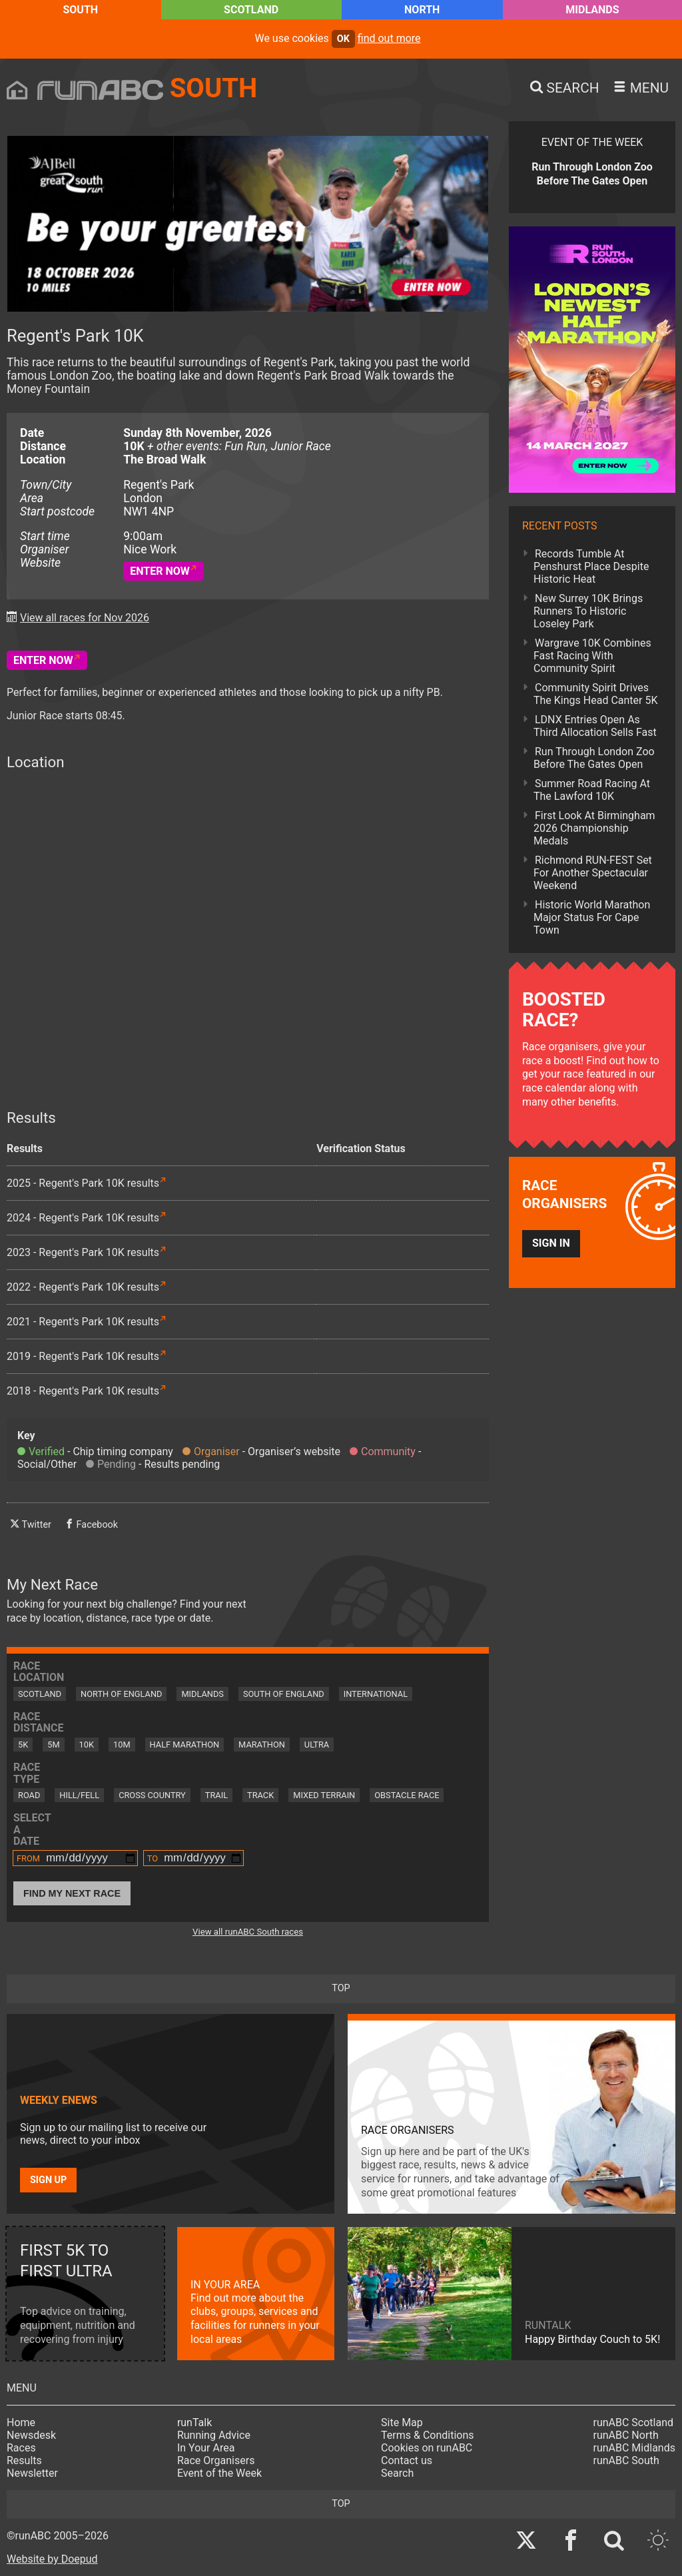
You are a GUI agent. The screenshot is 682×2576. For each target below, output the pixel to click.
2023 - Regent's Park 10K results (83, 1252)
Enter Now (160, 571)
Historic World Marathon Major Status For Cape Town (591, 917)
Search (397, 2473)
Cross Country (152, 1795)
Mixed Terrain (324, 1795)
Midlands (592, 9)
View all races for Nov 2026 (84, 617)
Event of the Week (219, 2473)
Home (21, 2422)
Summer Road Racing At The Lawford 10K (591, 790)
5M (53, 1745)
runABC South (626, 2460)
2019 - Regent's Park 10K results (83, 1356)
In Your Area (206, 2447)
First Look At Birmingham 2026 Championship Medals (594, 828)
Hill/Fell (79, 1795)
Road (29, 1795)
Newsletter (32, 2473)
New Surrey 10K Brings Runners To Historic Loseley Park (588, 611)
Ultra (316, 1745)
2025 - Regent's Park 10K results (83, 1183)
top (341, 1988)
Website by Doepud (52, 2559)
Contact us (406, 2460)
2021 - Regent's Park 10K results (83, 1321)
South (80, 9)
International (376, 1694)
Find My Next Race (72, 1893)
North (422, 9)
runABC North (626, 2435)
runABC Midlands (634, 2447)
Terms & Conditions (427, 2435)
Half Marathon (185, 1745)
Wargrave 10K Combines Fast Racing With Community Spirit (592, 656)
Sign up (48, 2180)
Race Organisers (216, 2460)
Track (260, 1795)
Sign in (551, 1243)
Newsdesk (31, 2435)
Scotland (251, 9)
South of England (283, 1694)
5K (23, 1745)
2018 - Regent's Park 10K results (83, 1391)
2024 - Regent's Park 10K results (83, 1217)
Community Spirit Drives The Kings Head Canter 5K (595, 694)
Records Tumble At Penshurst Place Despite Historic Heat (591, 566)
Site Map (402, 2422)
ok (343, 39)
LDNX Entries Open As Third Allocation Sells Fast (595, 726)
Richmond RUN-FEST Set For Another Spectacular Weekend (592, 873)
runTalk (194, 2422)
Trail (216, 1795)
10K (86, 1745)
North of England (121, 1694)
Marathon (261, 1745)
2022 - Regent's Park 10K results (83, 1287)
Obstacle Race (406, 1795)
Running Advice (213, 2435)
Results (24, 2460)
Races (21, 2447)
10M (122, 1745)
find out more (389, 38)
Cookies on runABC (426, 2447)
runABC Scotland (633, 2422)
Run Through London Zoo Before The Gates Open (594, 758)
